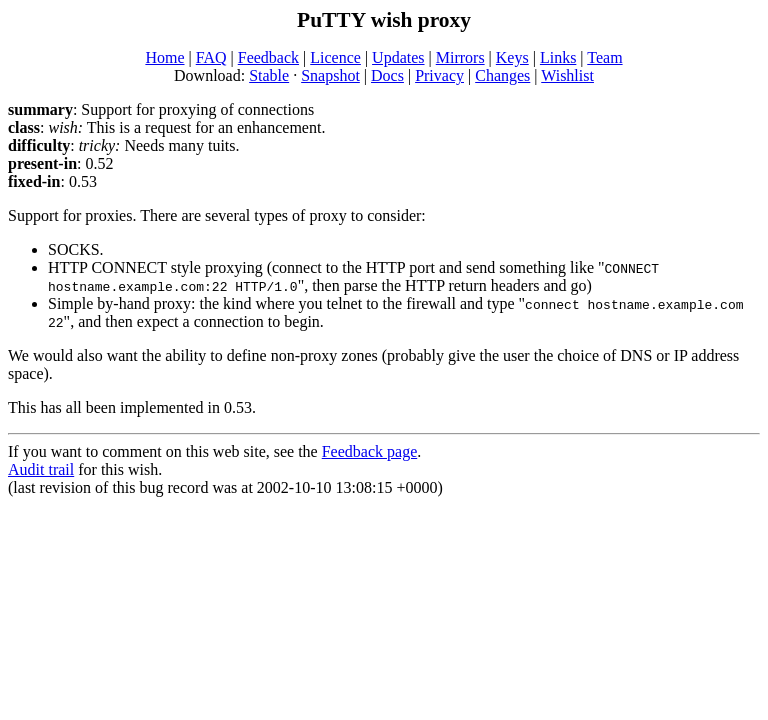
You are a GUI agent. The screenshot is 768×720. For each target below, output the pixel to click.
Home (164, 57)
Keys (512, 57)
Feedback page (370, 451)
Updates (398, 57)
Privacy (439, 75)
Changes (502, 75)
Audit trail (41, 469)
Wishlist (567, 75)
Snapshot (330, 75)
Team (604, 57)
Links (558, 57)
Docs (387, 75)
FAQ (211, 57)
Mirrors (460, 57)
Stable (269, 75)
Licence (335, 57)
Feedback (268, 57)
